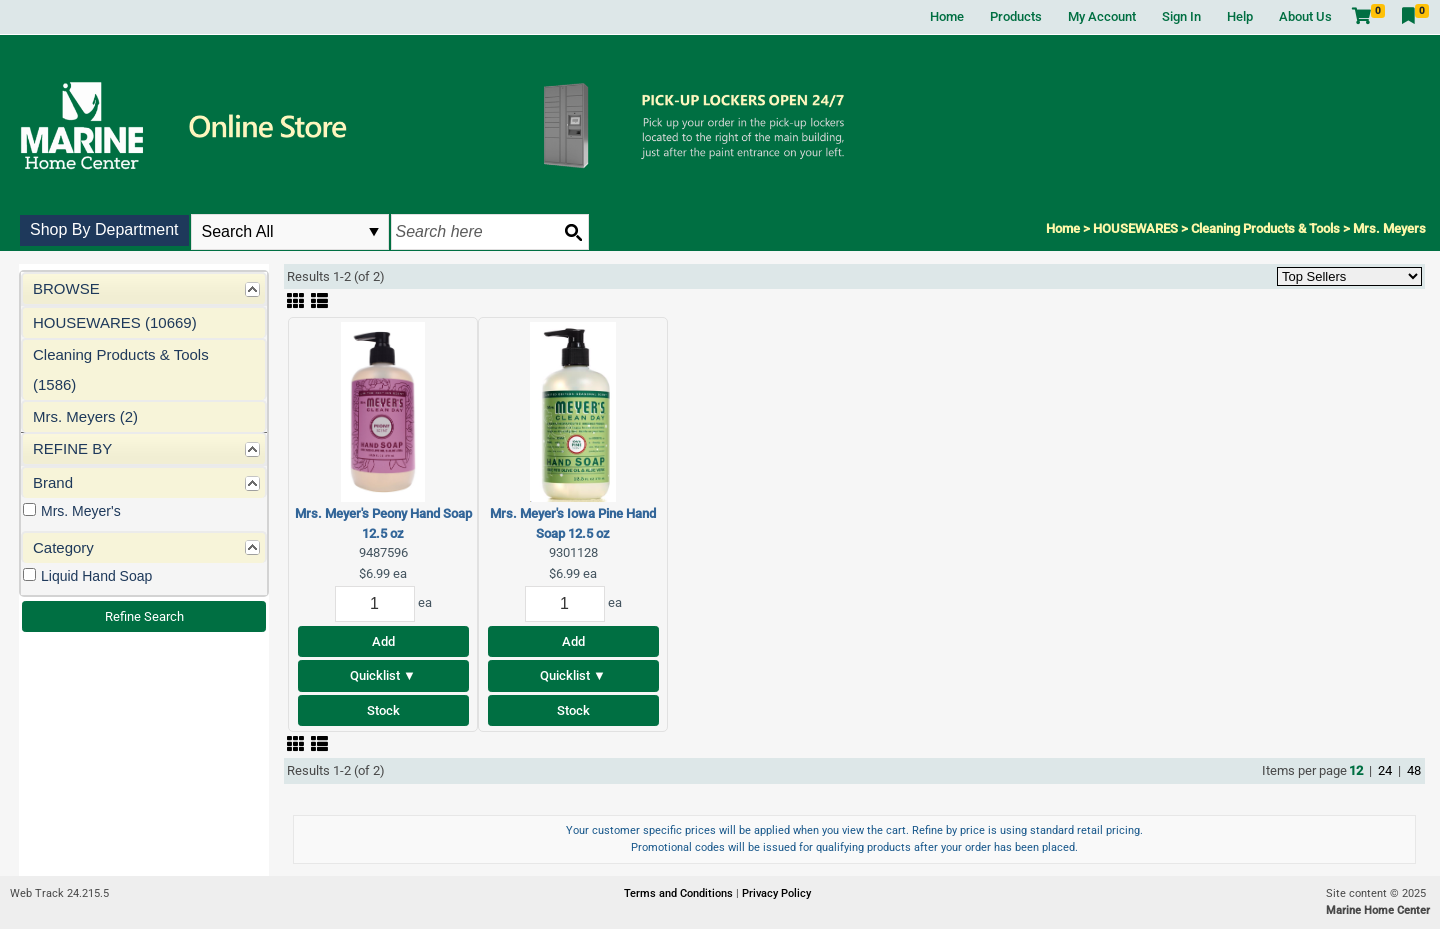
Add (383, 641)
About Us (1305, 16)
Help (1240, 16)
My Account (1102, 16)
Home (947, 16)
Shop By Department (104, 229)
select (374, 232)
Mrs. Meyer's (81, 511)
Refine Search (144, 616)
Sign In (1181, 16)
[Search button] (573, 232)
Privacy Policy (776, 893)
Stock (383, 710)
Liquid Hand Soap (96, 576)
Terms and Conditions (680, 893)
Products (1016, 16)
